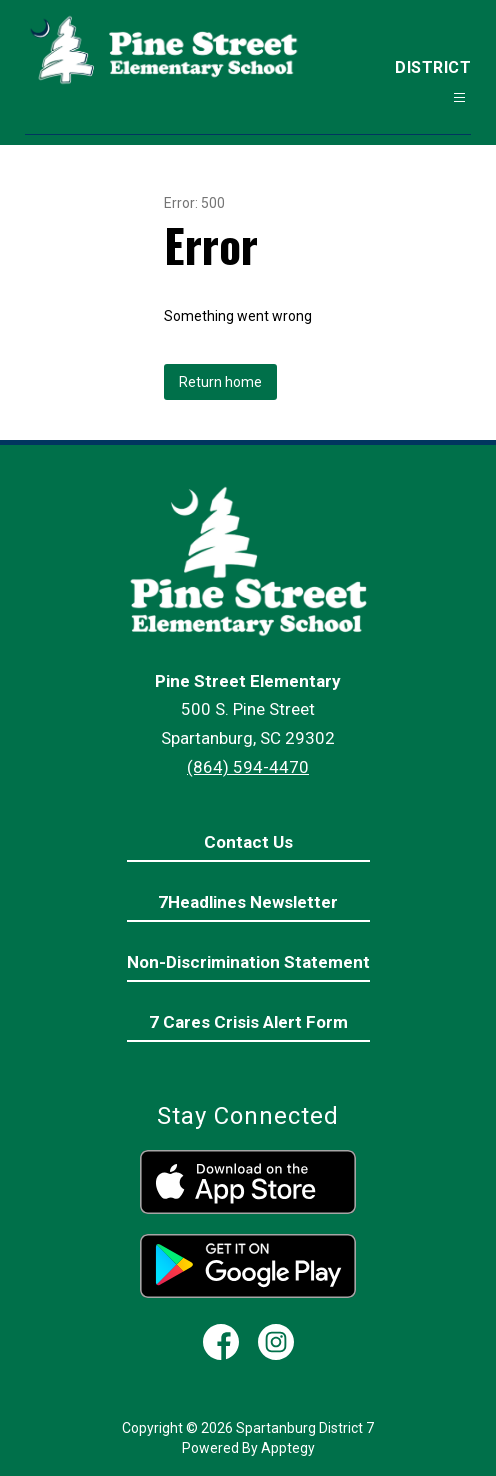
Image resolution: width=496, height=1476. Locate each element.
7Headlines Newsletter (248, 902)
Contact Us (248, 842)
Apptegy (288, 1448)
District (433, 67)
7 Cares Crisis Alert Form (248, 1022)
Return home (220, 382)
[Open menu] (459, 97)
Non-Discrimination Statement (248, 962)
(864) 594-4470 (248, 767)
